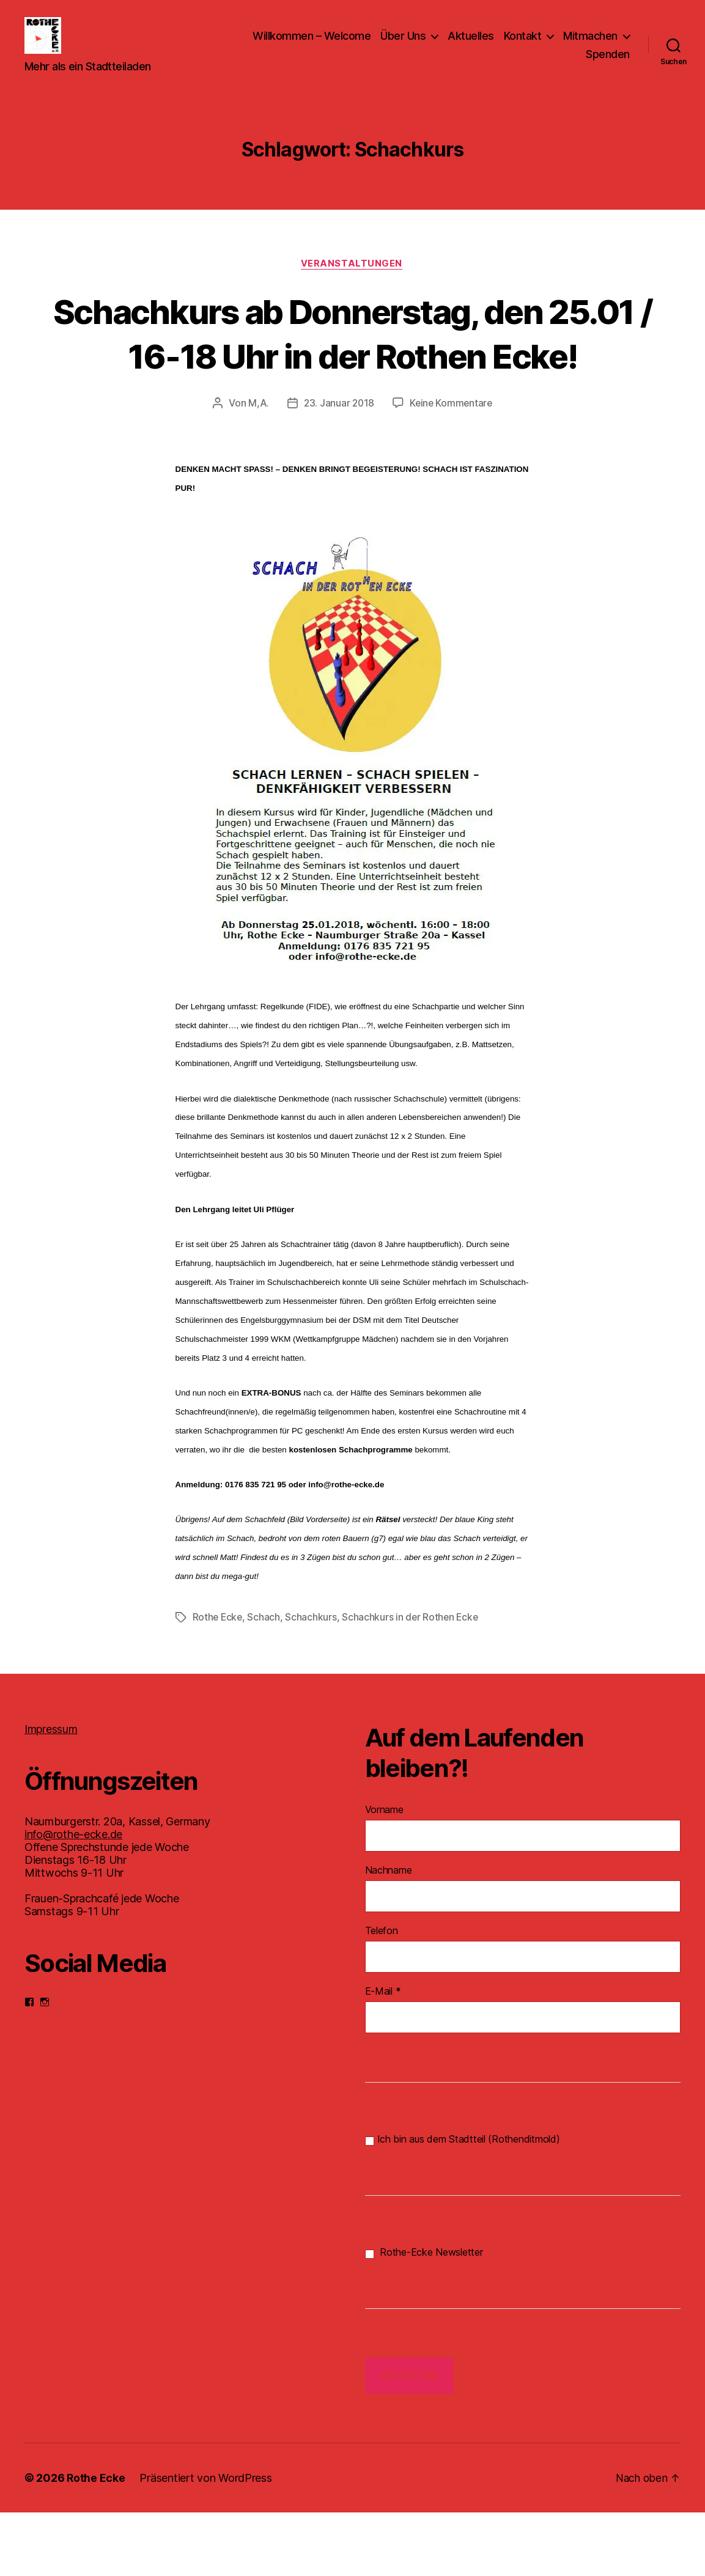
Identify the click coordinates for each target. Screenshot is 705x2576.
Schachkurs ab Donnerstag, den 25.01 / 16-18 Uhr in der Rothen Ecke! (353, 374)
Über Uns (403, 45)
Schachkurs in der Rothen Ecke (413, 1681)
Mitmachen (590, 45)
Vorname (384, 1873)
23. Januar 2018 (338, 467)
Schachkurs (312, 1681)
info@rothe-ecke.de (73, 1897)
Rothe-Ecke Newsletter (424, 2315)
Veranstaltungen (352, 282)
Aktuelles (471, 45)
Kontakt (523, 45)
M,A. (256, 467)
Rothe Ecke (218, 1681)
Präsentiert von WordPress (206, 2541)
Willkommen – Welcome (312, 45)
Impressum (51, 1792)
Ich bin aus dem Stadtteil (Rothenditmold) (462, 2202)
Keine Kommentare (452, 467)
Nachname (388, 1933)
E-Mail (383, 2054)
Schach (265, 1681)
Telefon (381, 1994)
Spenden (608, 63)
